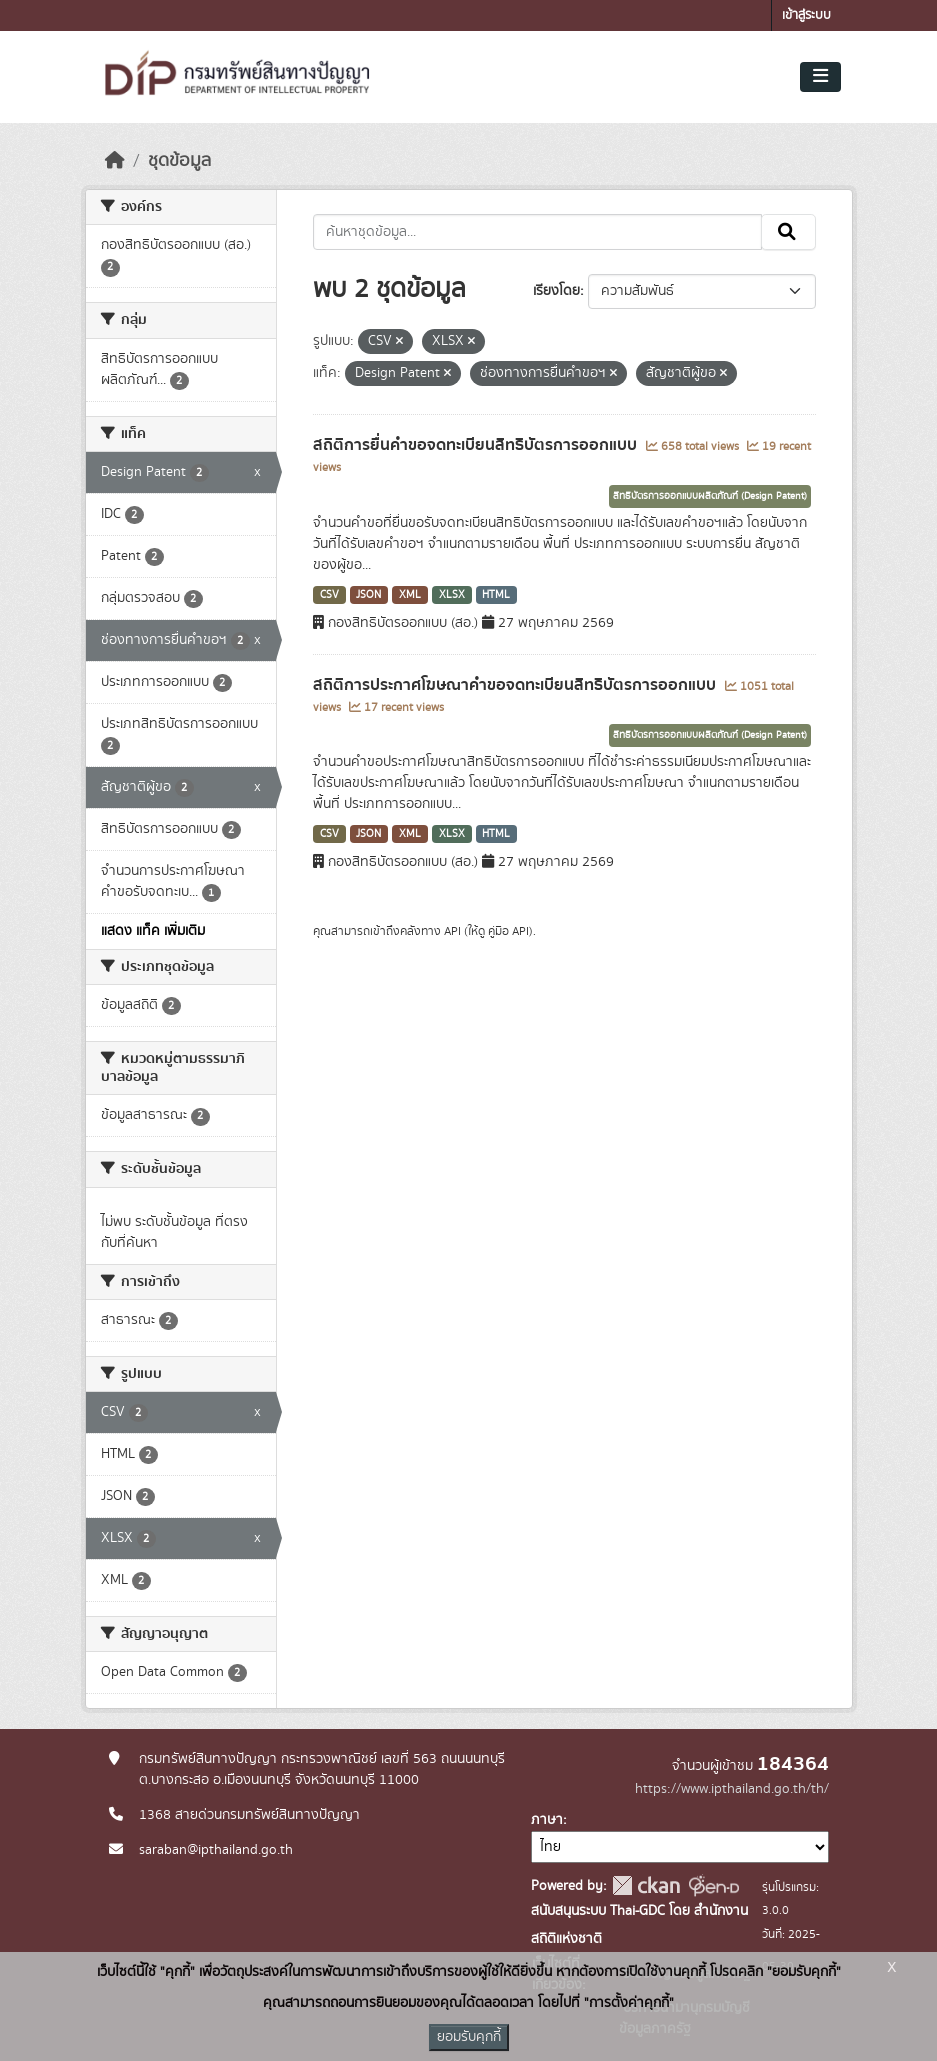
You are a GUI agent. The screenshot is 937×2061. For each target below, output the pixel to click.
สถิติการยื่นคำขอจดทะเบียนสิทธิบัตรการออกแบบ (477, 445)
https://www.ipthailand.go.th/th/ (732, 1789)
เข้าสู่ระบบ (806, 15)
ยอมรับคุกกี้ (469, 2037)
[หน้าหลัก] (115, 161)
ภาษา (547, 1820)
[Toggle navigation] (820, 77)
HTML (496, 595)
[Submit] (788, 232)
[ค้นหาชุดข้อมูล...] (537, 232)
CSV (329, 595)
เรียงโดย (556, 291)
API (452, 931)
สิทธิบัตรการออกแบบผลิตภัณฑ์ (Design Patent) (710, 496)
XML (410, 595)
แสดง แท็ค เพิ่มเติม (153, 931)
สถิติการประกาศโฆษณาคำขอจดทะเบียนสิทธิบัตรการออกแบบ (516, 685)
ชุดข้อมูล (179, 161)
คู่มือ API (508, 931)
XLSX (452, 595)
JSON (368, 595)
